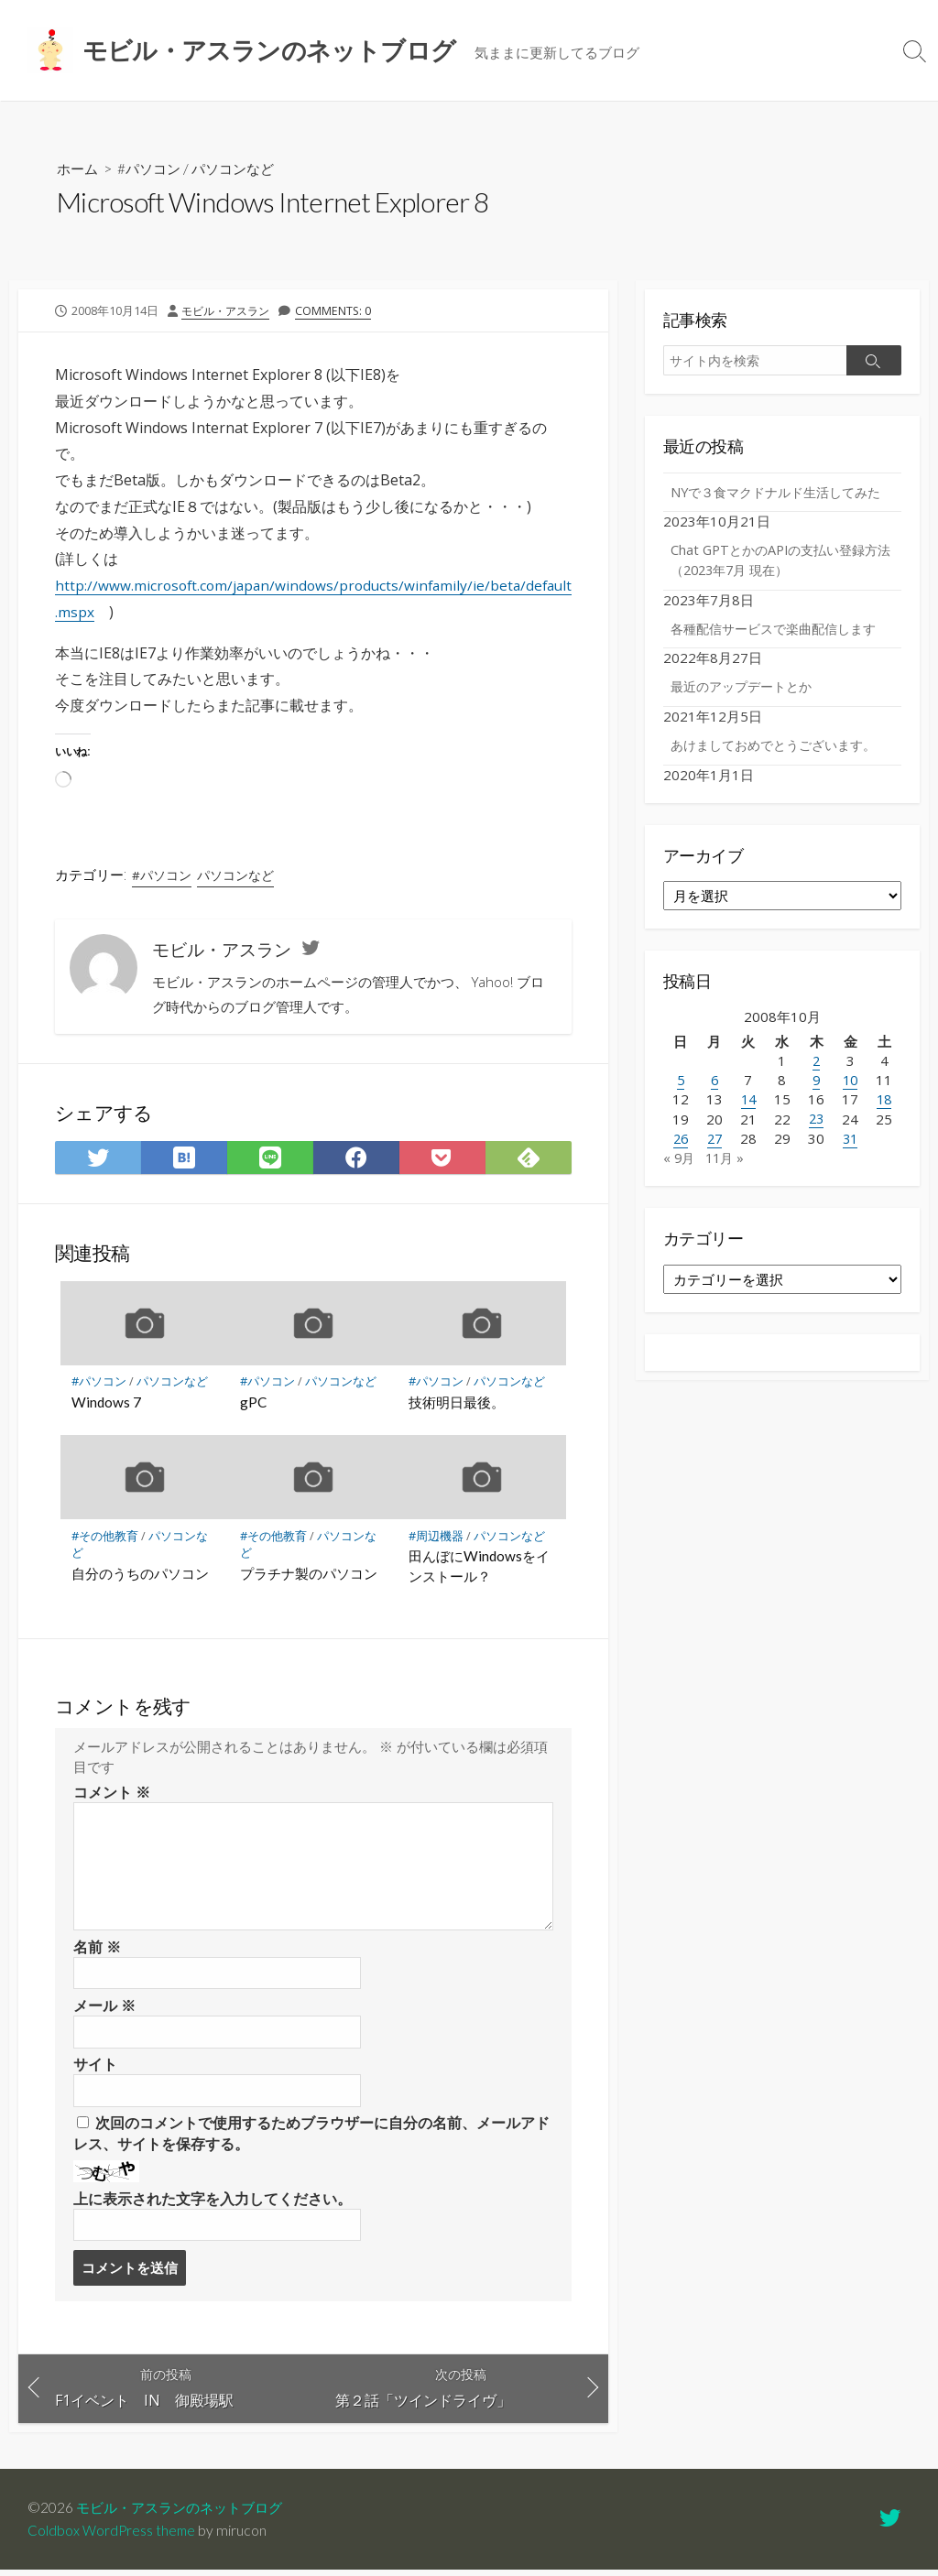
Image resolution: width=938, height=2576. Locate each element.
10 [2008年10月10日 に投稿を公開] (850, 1105)
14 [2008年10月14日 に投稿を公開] (748, 1124)
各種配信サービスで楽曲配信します (780, 652)
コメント (111, 1793)
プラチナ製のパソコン (308, 1574)
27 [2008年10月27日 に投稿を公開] (714, 1163)
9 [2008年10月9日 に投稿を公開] (817, 1105)
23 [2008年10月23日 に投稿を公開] (816, 1144)
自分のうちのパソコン (140, 1574)
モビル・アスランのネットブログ (186, 2513)
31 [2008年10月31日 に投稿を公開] (850, 1163)
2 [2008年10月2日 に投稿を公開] (817, 1086)
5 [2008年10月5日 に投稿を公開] (680, 1105)
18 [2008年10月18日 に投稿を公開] (884, 1124)
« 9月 (679, 1182)
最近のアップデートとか (746, 711)
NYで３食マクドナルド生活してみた (776, 503)
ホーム (79, 168)
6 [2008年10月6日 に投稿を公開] (714, 1105)
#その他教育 (104, 1536)
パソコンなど (242, 168)
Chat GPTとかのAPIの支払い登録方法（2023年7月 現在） (781, 583)
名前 (97, 1948)
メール (104, 2007)
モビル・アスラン (229, 310)
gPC (253, 1403)
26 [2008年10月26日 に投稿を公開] (680, 1163)
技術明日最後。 (457, 1403)
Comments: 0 (340, 310)
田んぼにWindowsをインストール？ (479, 1567)
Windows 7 (106, 1403)
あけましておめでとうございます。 (780, 770)
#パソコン (153, 168)
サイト (95, 2068)
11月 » (727, 1182)
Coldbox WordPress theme (112, 2536)
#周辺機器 (436, 1536)
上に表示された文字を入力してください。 (212, 2202)
